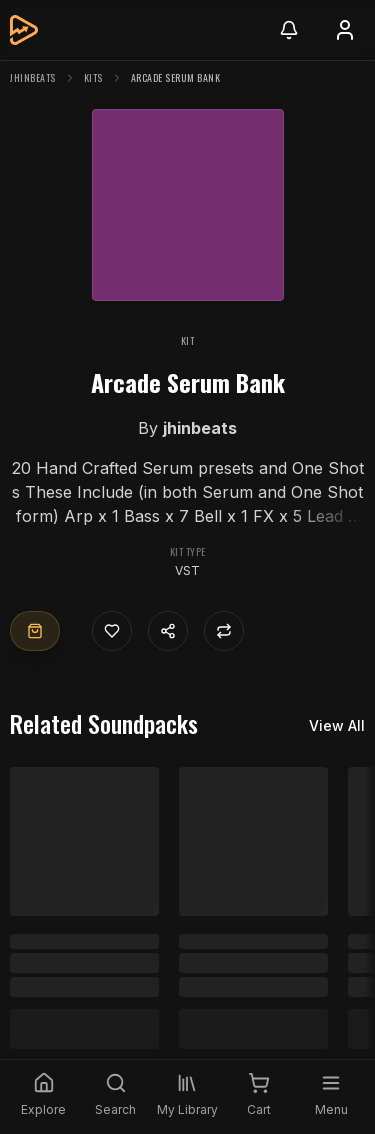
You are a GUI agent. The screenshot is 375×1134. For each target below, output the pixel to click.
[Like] (112, 631)
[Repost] (224, 631)
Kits (93, 77)
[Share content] (168, 631)
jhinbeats (33, 77)
